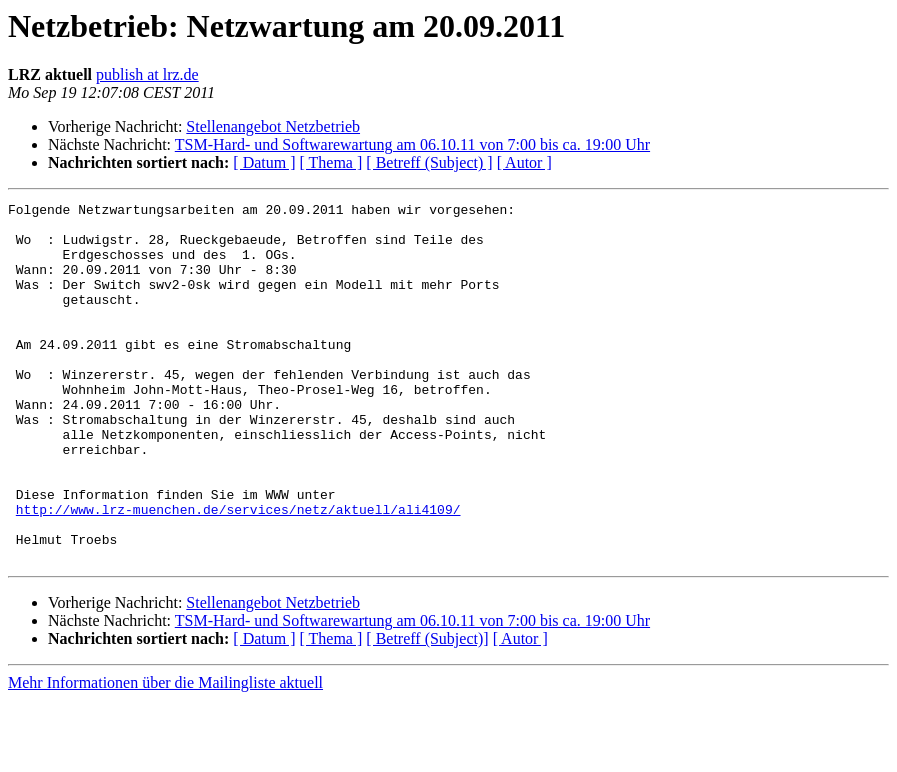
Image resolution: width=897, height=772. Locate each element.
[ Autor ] (524, 162)
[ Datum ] (264, 162)
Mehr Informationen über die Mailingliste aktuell (165, 754)
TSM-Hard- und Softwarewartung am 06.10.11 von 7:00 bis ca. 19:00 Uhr (412, 144)
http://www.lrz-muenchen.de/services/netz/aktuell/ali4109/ (238, 572)
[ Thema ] (331, 162)
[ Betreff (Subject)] (427, 710)
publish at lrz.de (147, 74)
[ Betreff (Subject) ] (429, 162)
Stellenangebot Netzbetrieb (273, 126)
